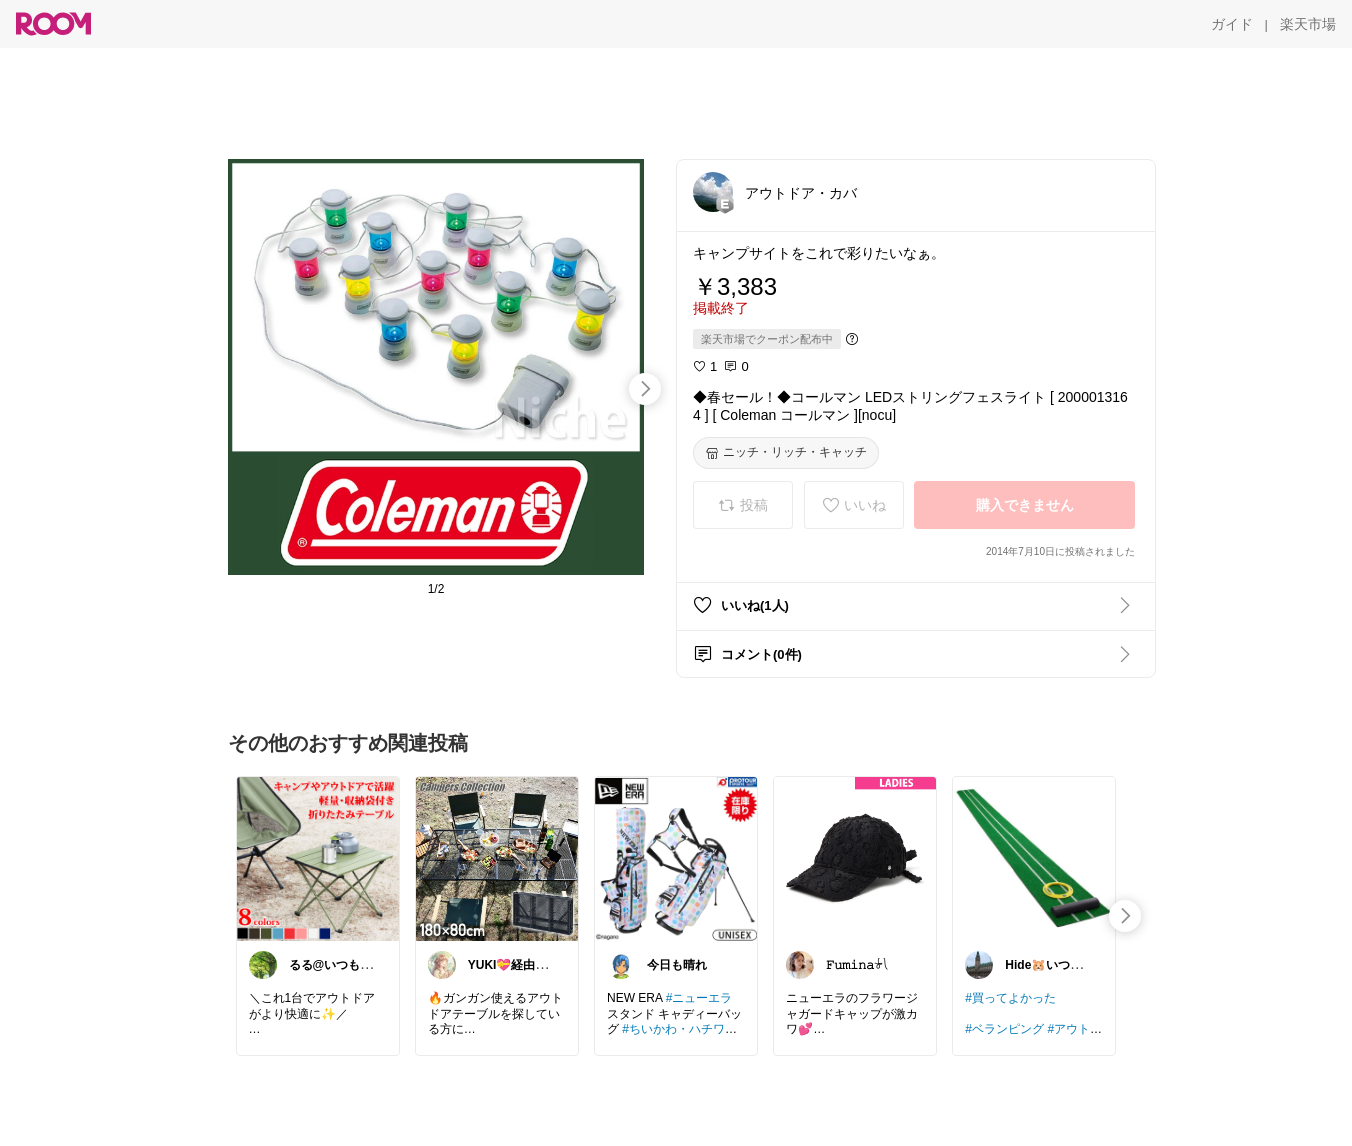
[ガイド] (1232, 24)
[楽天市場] (1308, 24)
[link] (318, 858)
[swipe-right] (645, 389)
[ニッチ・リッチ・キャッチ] (786, 453)
